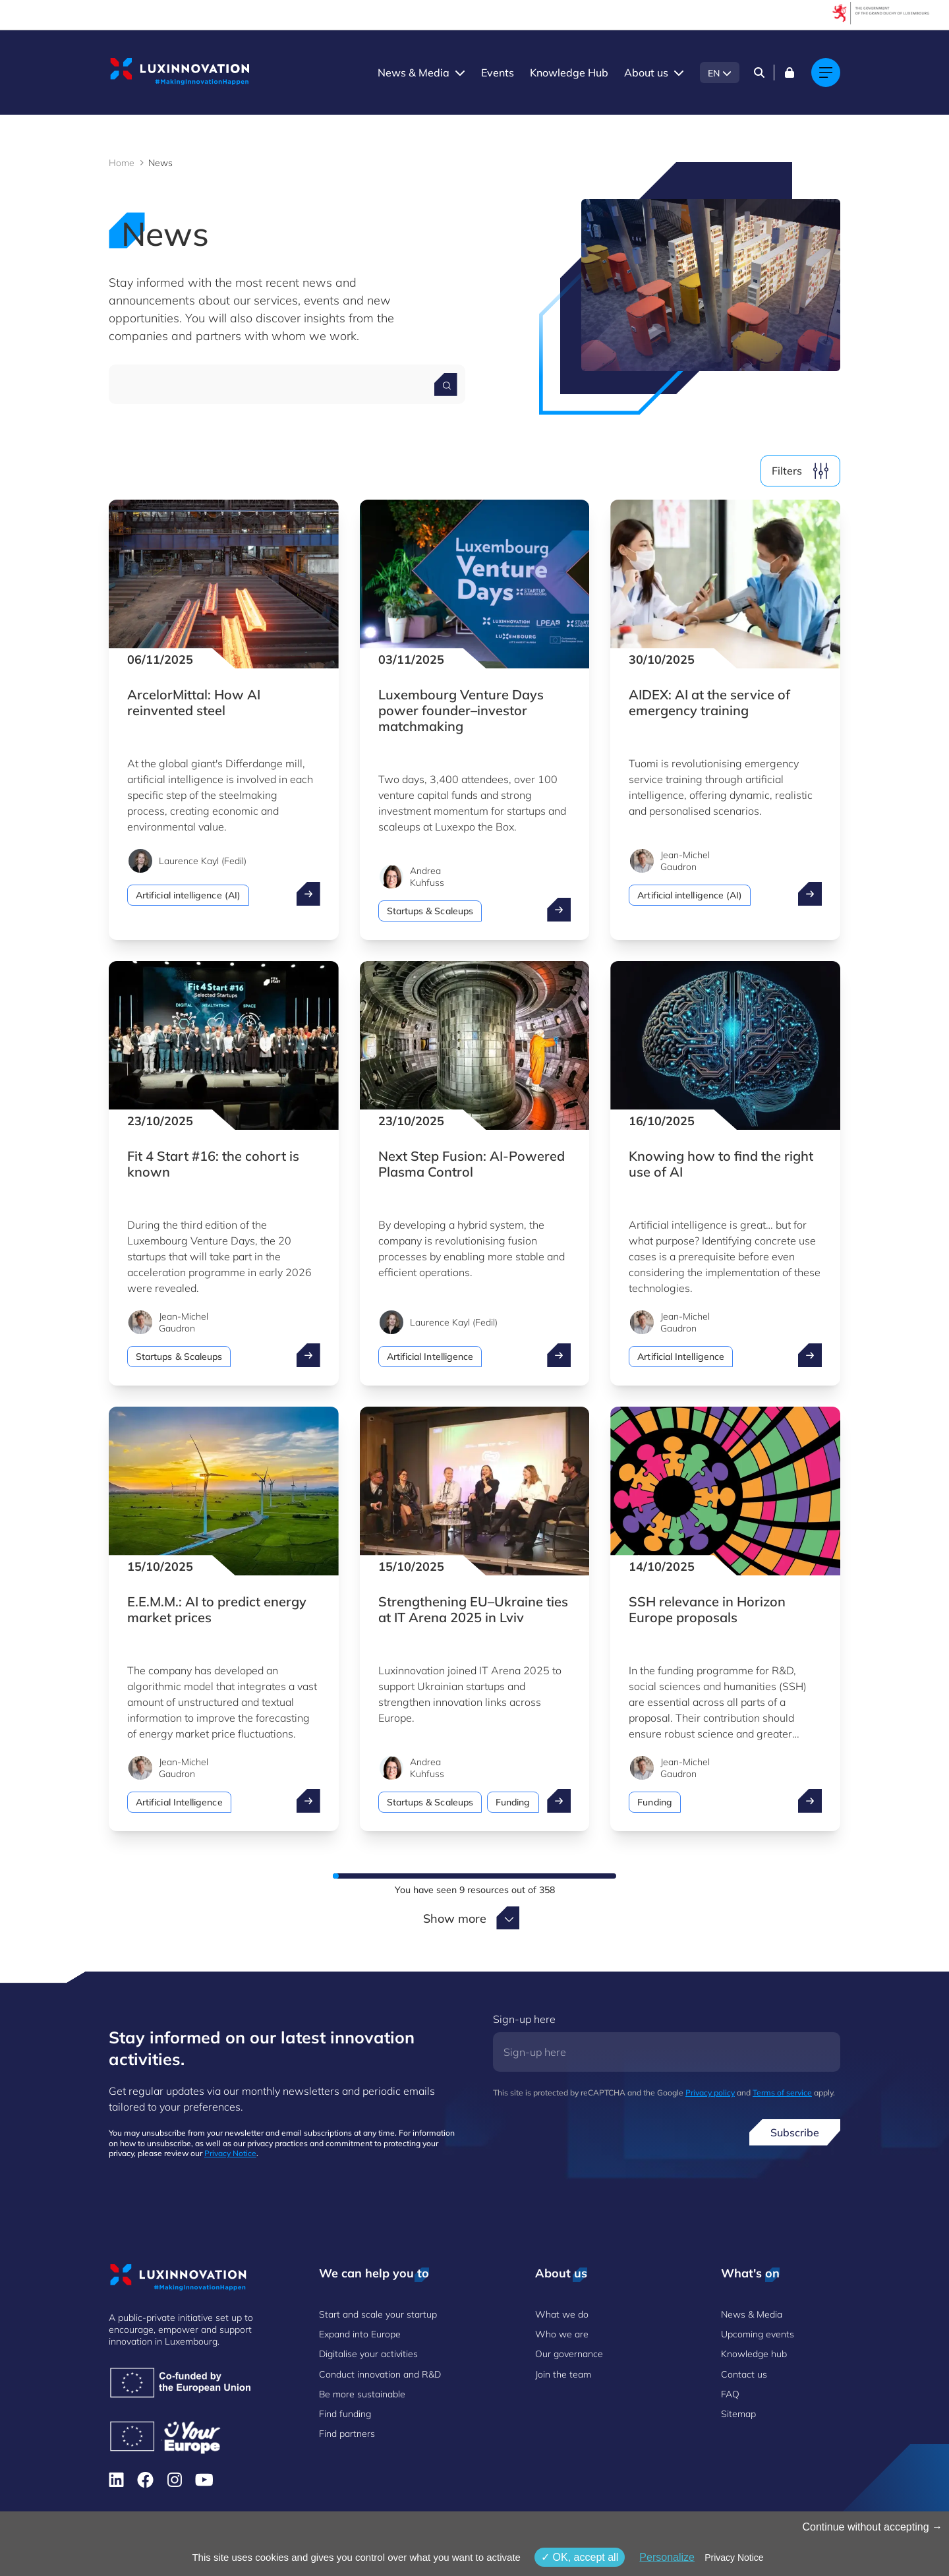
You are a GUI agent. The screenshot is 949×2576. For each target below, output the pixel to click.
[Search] (759, 72)
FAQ (730, 2394)
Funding (513, 1802)
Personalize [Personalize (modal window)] (667, 2557)
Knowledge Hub (569, 72)
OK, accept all (579, 2557)
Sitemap (738, 2414)
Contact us (744, 2374)
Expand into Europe (360, 2334)
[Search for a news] (445, 384)
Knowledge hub (754, 2354)
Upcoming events (757, 2334)
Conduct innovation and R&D (380, 2374)
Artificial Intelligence (430, 1356)
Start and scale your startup (378, 2314)
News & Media (413, 72)
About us (646, 72)
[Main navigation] (825, 72)
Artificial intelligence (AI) (188, 895)
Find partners (347, 2434)
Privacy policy (710, 2092)
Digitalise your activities (368, 2354)
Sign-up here (524, 2019)
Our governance (569, 2354)
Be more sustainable (362, 2394)
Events (497, 72)
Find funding (345, 2414)
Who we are (562, 2334)
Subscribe (794, 2132)
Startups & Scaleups (430, 911)
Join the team (563, 2374)
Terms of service (782, 2092)
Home (121, 163)
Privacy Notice (230, 2153)
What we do (562, 2314)
